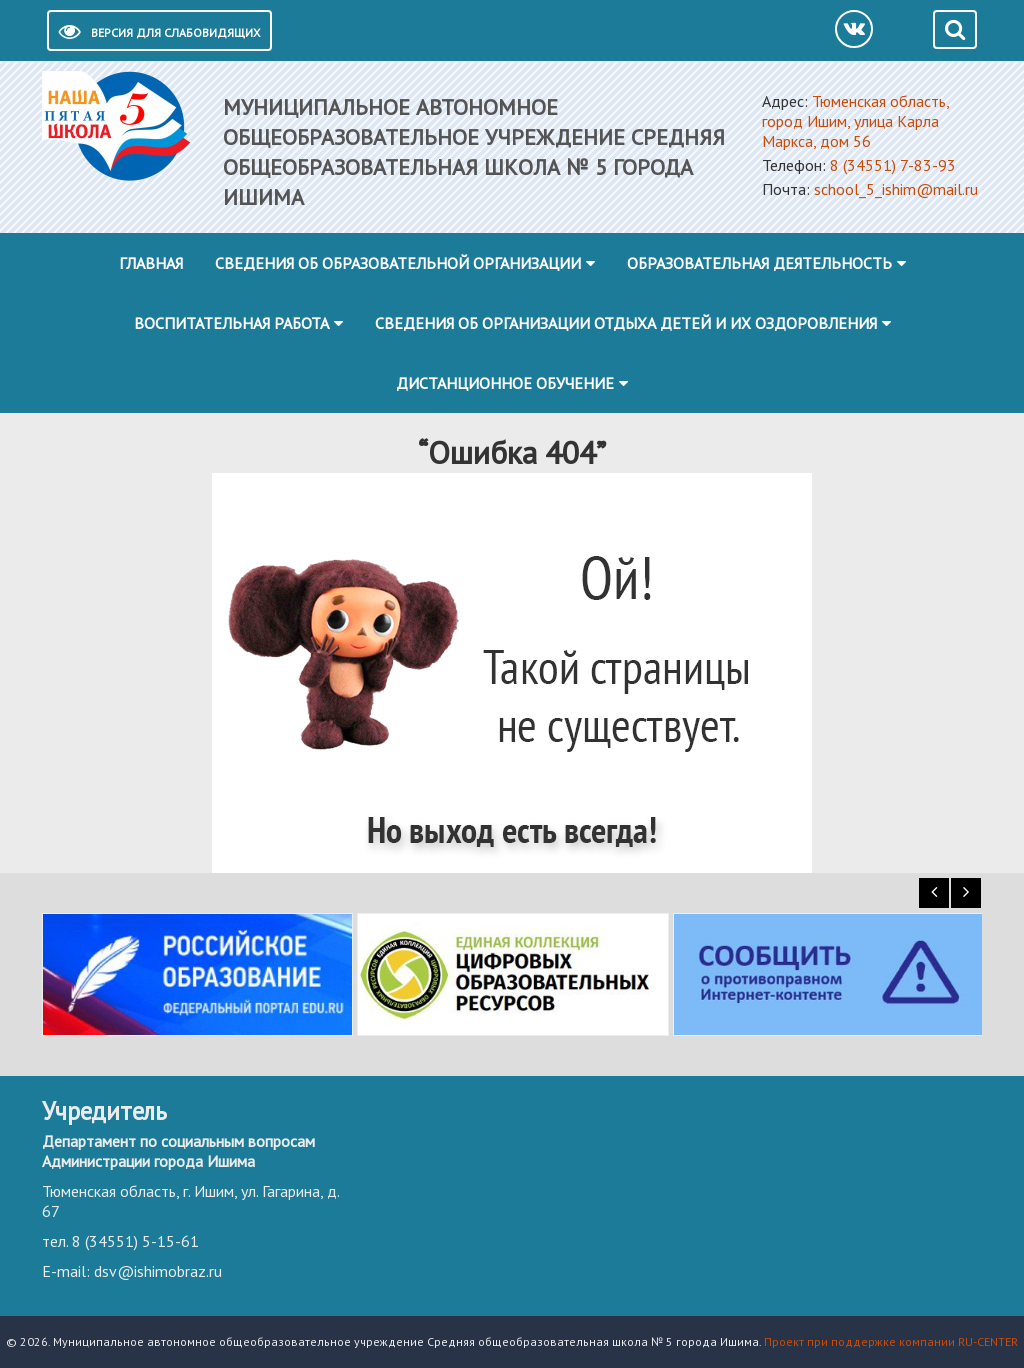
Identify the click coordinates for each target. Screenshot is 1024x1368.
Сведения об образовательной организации (398, 263)
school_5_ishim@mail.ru (896, 189)
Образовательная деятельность (759, 263)
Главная (151, 263)
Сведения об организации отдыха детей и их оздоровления (626, 323)
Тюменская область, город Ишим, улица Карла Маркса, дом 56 (855, 121)
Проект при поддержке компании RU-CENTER (891, 1341)
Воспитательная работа (231, 323)
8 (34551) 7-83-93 (893, 165)
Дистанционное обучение (505, 383)
